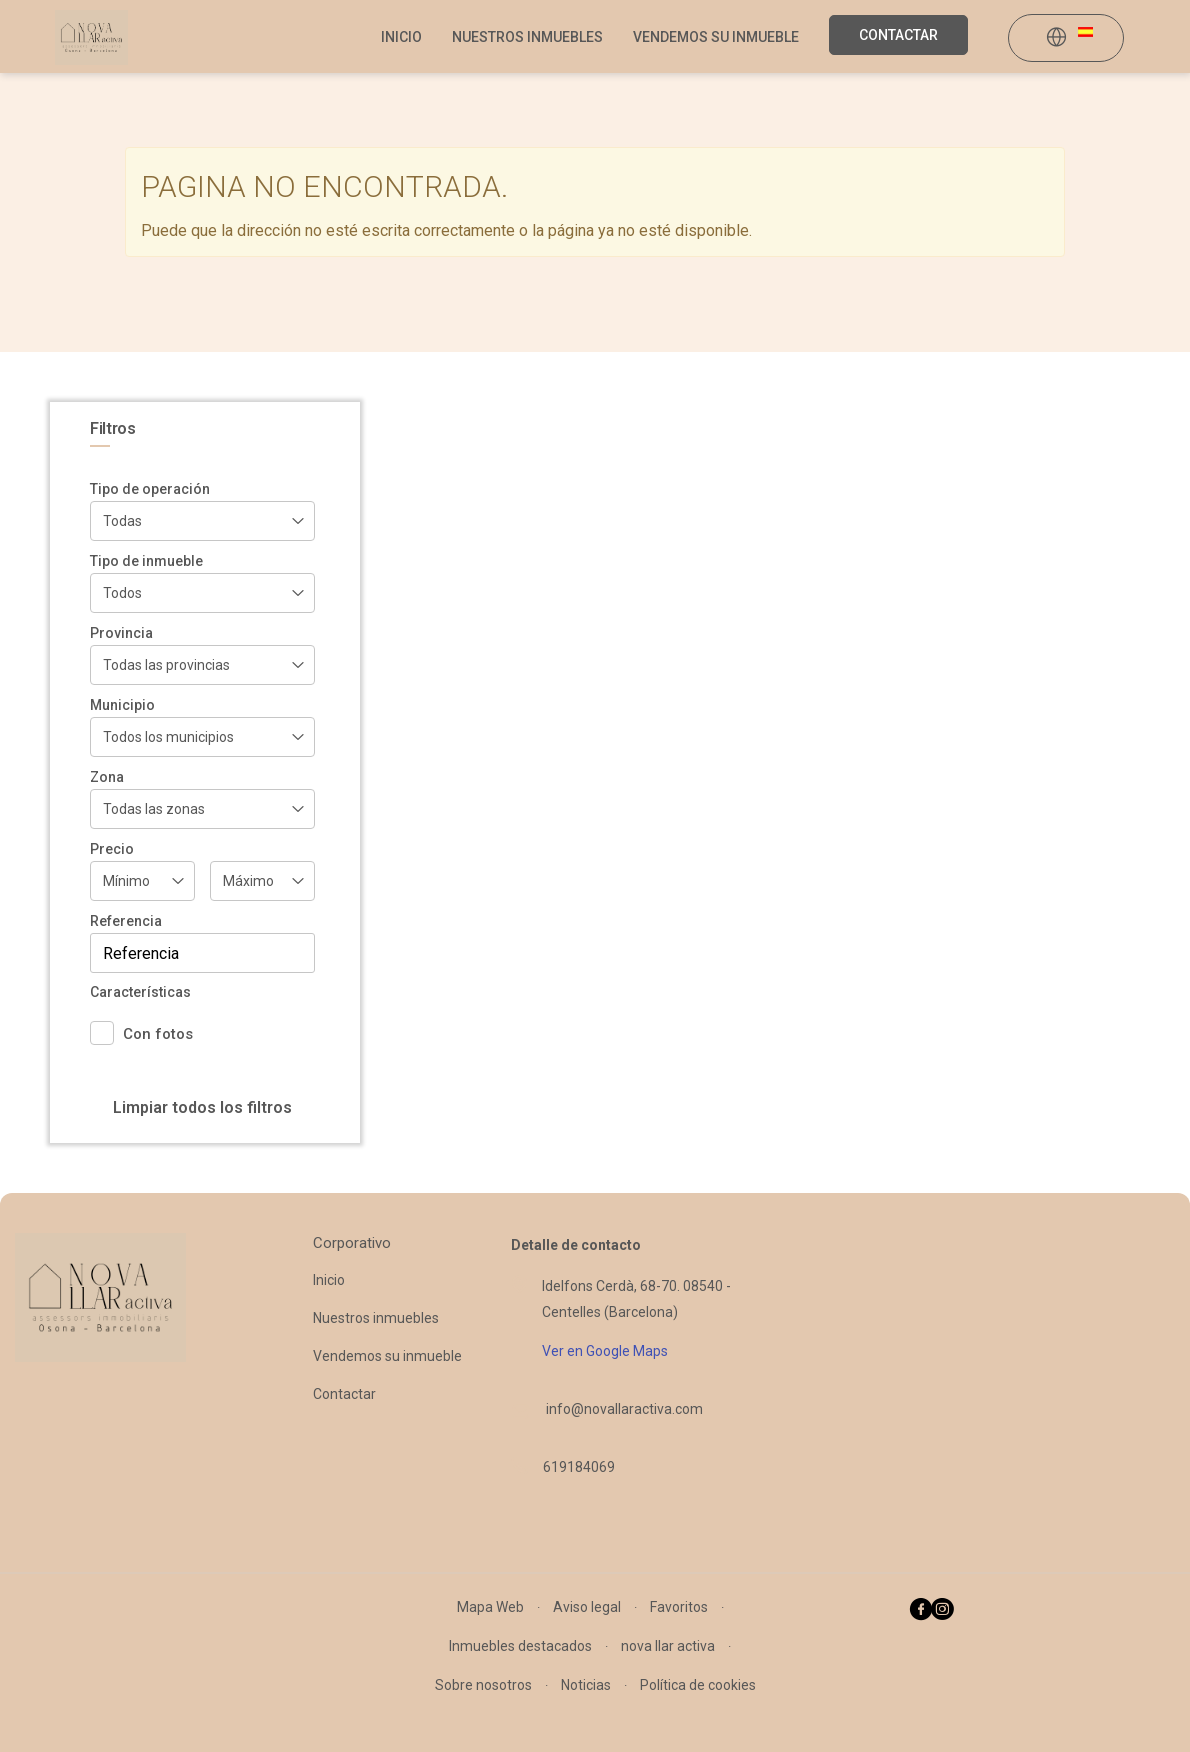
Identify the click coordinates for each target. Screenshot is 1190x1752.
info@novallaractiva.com (624, 1409)
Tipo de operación (150, 489)
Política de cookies (698, 1685)
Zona (107, 777)
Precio (112, 849)
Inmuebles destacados (520, 1646)
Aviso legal (587, 1607)
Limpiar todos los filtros (202, 1107)
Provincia (121, 633)
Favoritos (679, 1607)
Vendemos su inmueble (716, 37)
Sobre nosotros (483, 1685)
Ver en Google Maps (605, 1351)
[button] (1069, 39)
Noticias (586, 1685)
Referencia (126, 921)
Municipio (122, 705)
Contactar (898, 35)
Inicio (401, 37)
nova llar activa (668, 1646)
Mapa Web (490, 1607)
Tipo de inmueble (146, 561)
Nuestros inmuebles (527, 37)
